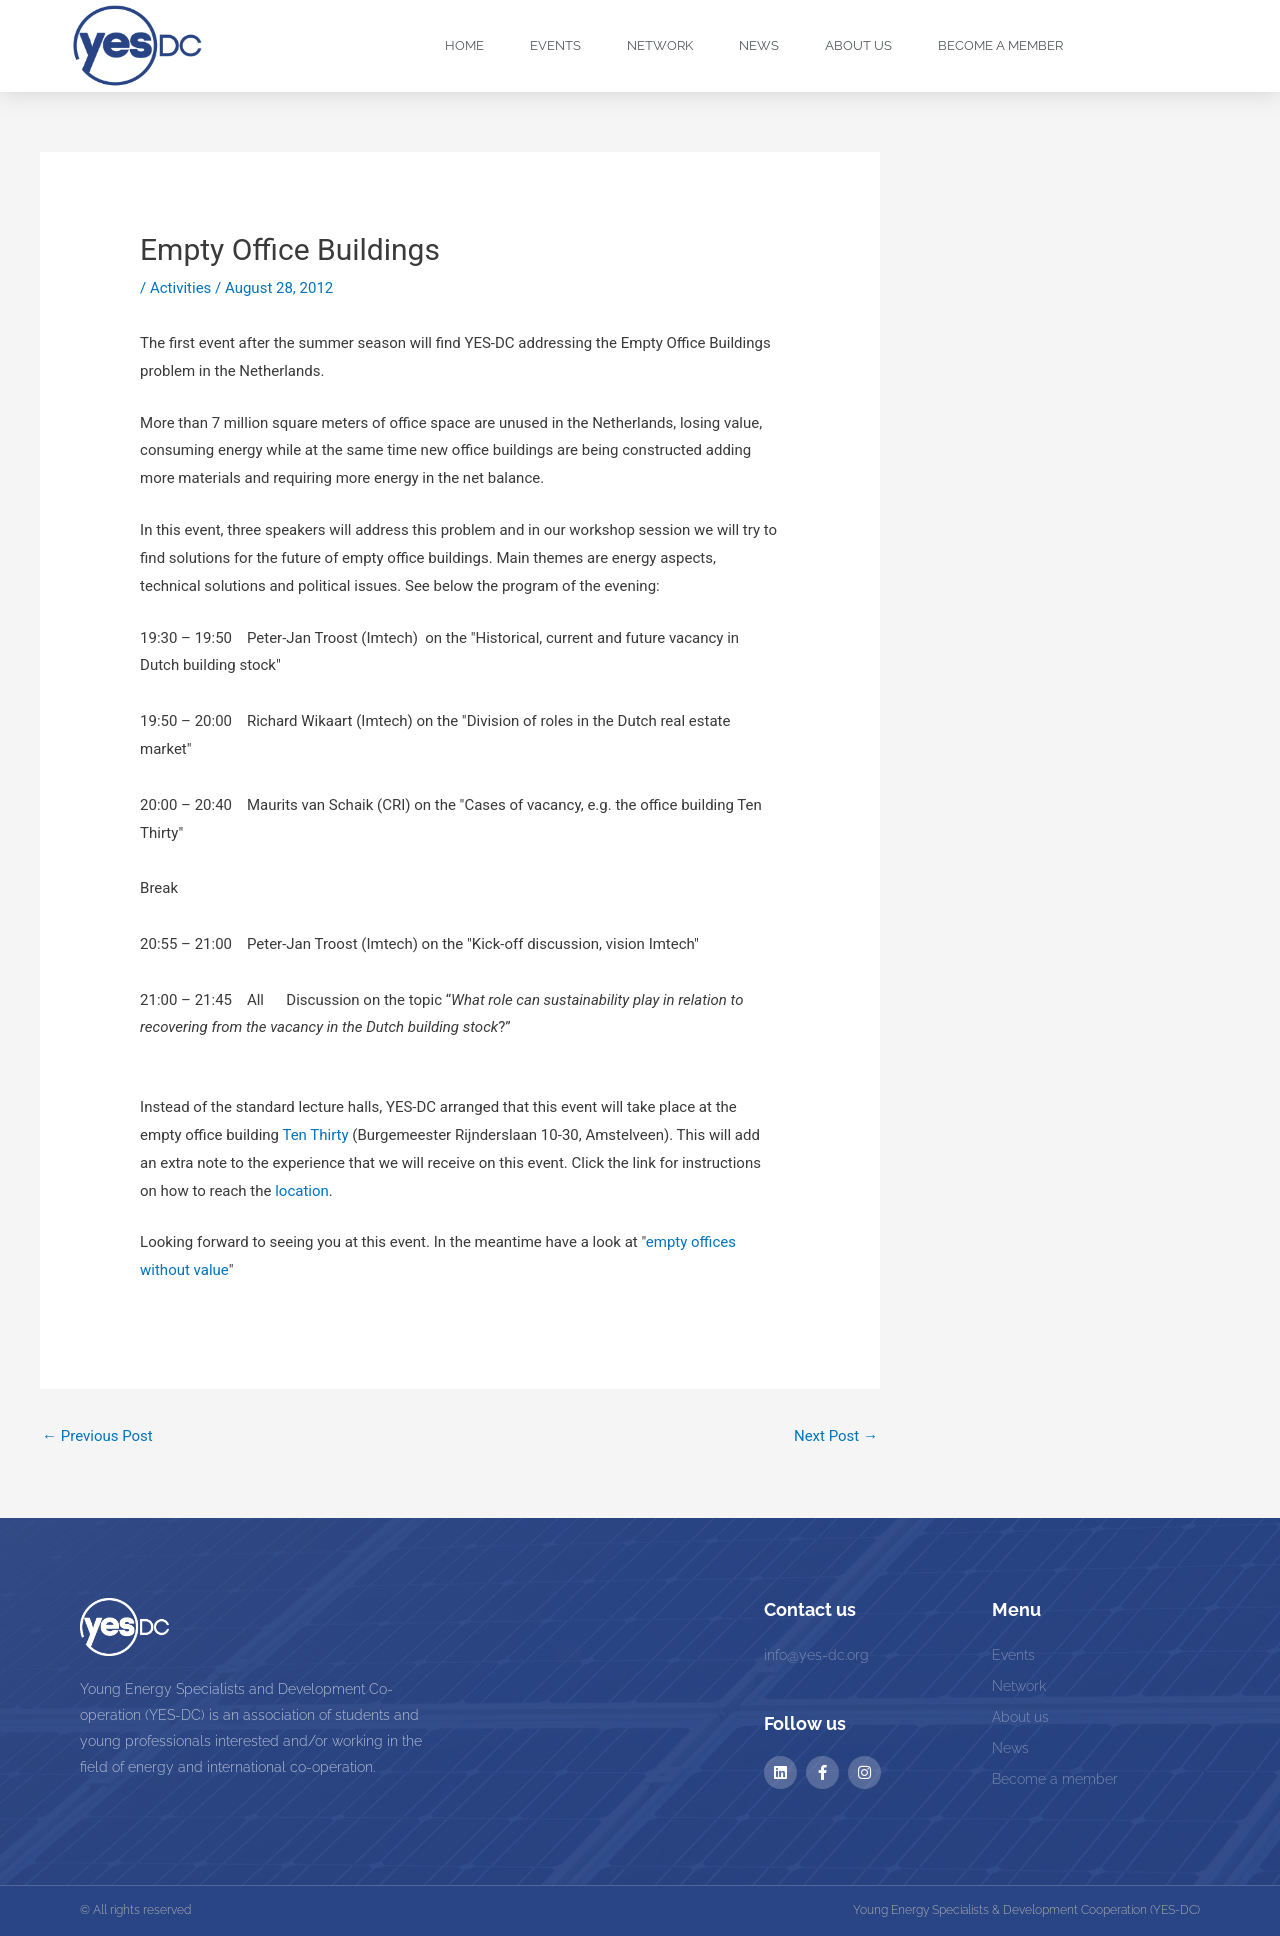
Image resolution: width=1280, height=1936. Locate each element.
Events (555, 45)
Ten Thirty (315, 1135)
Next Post (836, 1436)
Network (660, 45)
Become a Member (1000, 45)
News (759, 45)
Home (464, 45)
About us (858, 45)
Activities (180, 288)
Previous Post (97, 1436)
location (302, 1191)
